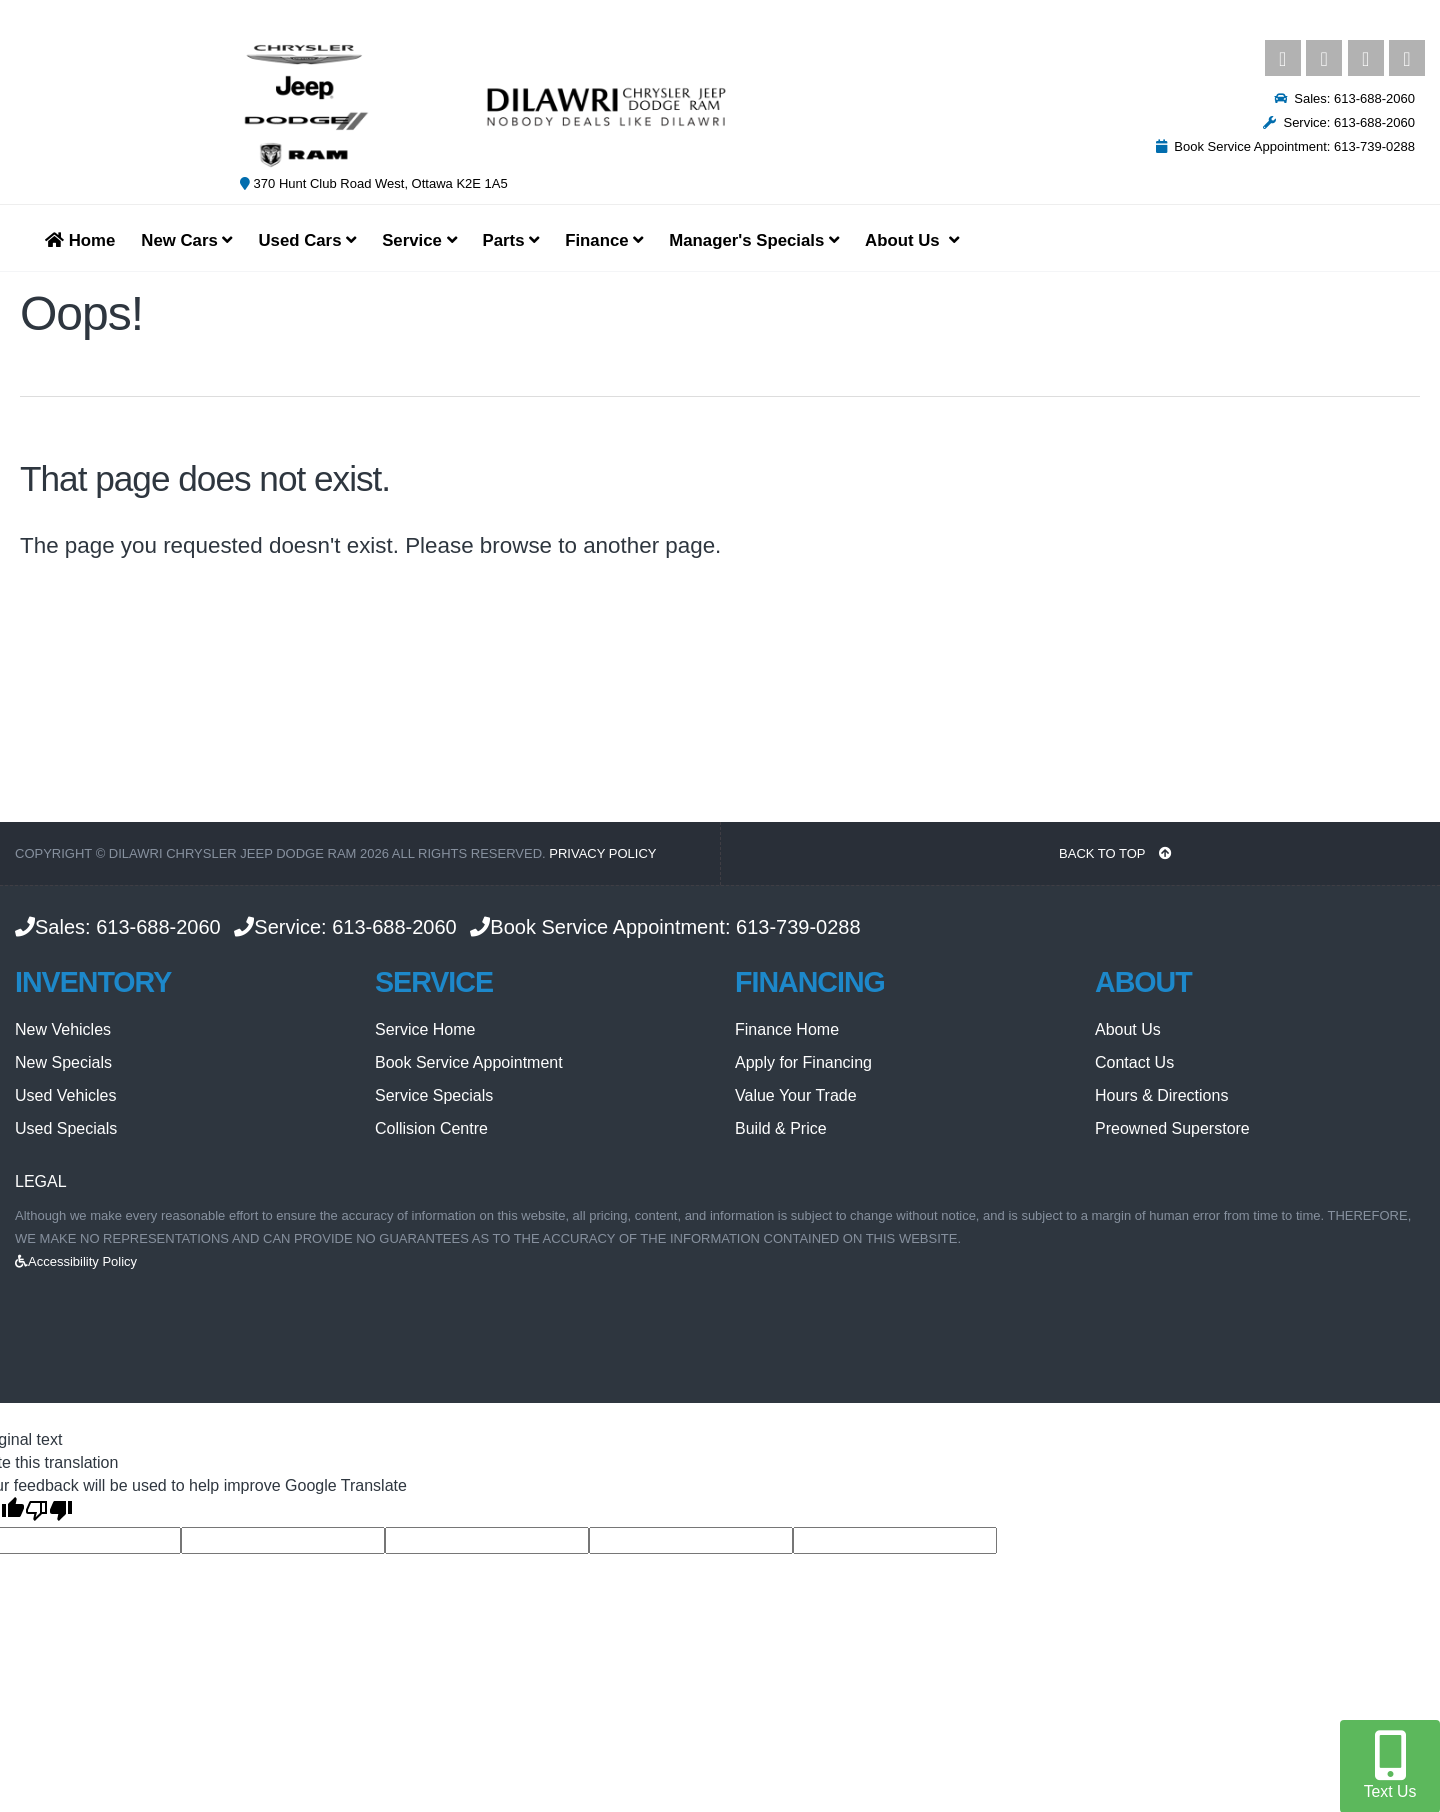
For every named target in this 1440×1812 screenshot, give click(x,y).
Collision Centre (431, 1128)
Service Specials (434, 1095)
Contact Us (1134, 1062)
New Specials (63, 1062)
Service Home (425, 1029)
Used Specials (66, 1128)
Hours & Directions (1161, 1095)
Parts (511, 240)
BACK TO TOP (1115, 853)
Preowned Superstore (1172, 1128)
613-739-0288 (798, 927)
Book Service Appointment (469, 1062)
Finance (604, 240)
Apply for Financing (803, 1062)
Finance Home (787, 1029)
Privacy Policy (602, 853)
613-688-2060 (158, 927)
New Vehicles (63, 1029)
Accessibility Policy (76, 1261)
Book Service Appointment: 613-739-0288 (1285, 146)
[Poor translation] (49, 1512)
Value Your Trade (796, 1095)
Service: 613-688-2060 (1339, 122)
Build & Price (781, 1128)
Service (419, 240)
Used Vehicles (65, 1095)
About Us (1128, 1029)
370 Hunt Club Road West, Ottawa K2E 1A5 (374, 183)
